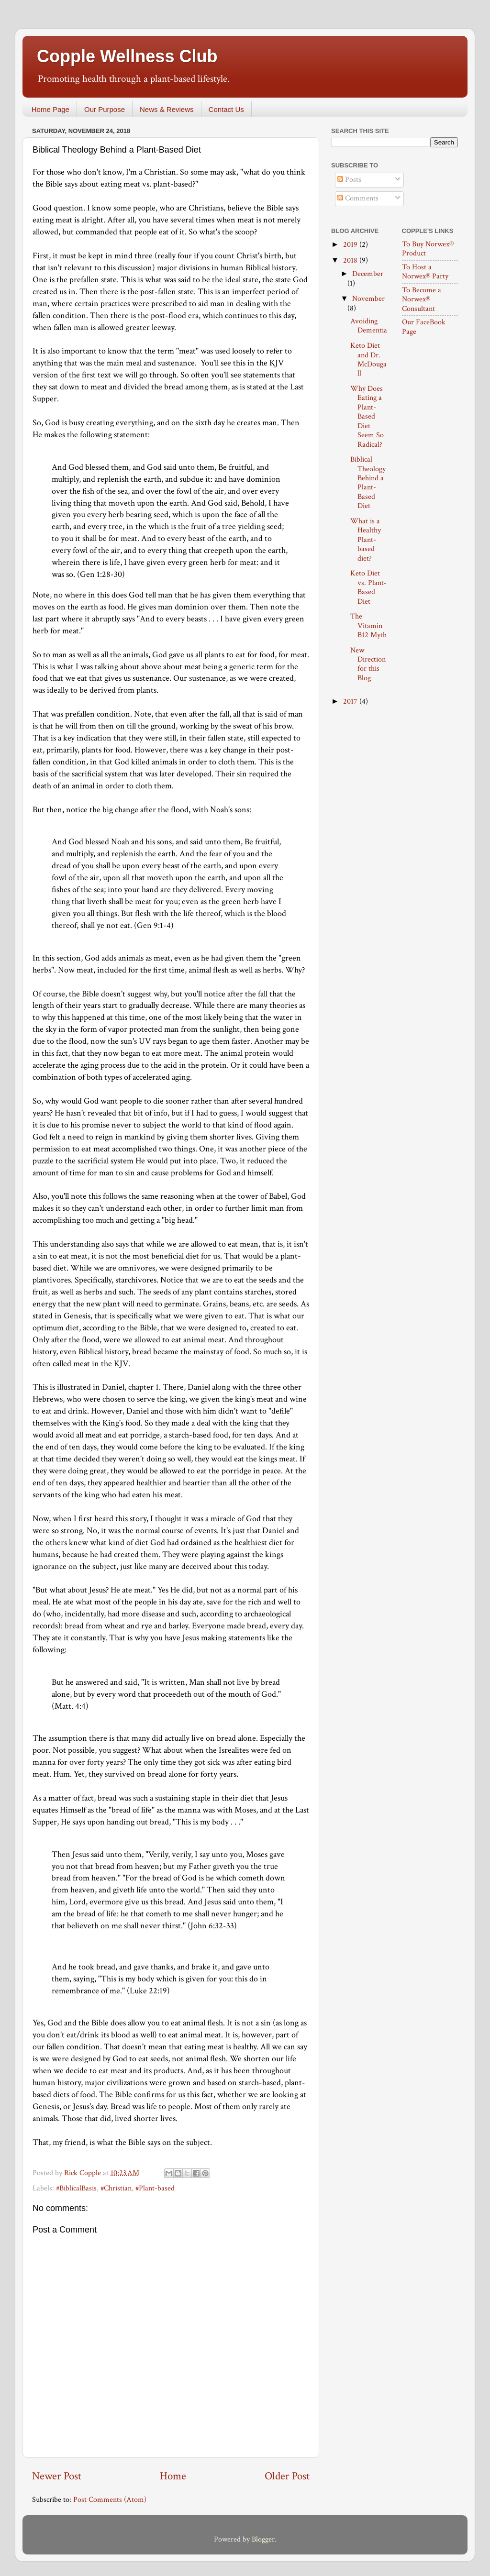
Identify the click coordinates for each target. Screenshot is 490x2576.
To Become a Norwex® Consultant (421, 299)
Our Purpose (104, 109)
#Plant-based (155, 2188)
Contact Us (226, 109)
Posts (349, 180)
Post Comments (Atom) (109, 2500)
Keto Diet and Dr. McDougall (368, 359)
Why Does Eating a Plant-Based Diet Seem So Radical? (367, 417)
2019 (351, 245)
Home (173, 2476)
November (368, 299)
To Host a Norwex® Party (425, 271)
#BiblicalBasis (76, 2188)
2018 (351, 260)
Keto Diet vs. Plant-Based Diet (368, 587)
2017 (351, 702)
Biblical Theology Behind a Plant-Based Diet (368, 482)
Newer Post (56, 2476)
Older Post (287, 2476)
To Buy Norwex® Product (428, 248)
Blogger (263, 2539)
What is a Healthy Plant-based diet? (365, 540)
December (367, 274)
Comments (358, 198)
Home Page (50, 109)
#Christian (116, 2188)
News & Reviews (167, 109)
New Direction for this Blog (368, 664)
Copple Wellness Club (127, 56)
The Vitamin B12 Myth (368, 625)
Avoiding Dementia (368, 325)
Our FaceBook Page (423, 326)
